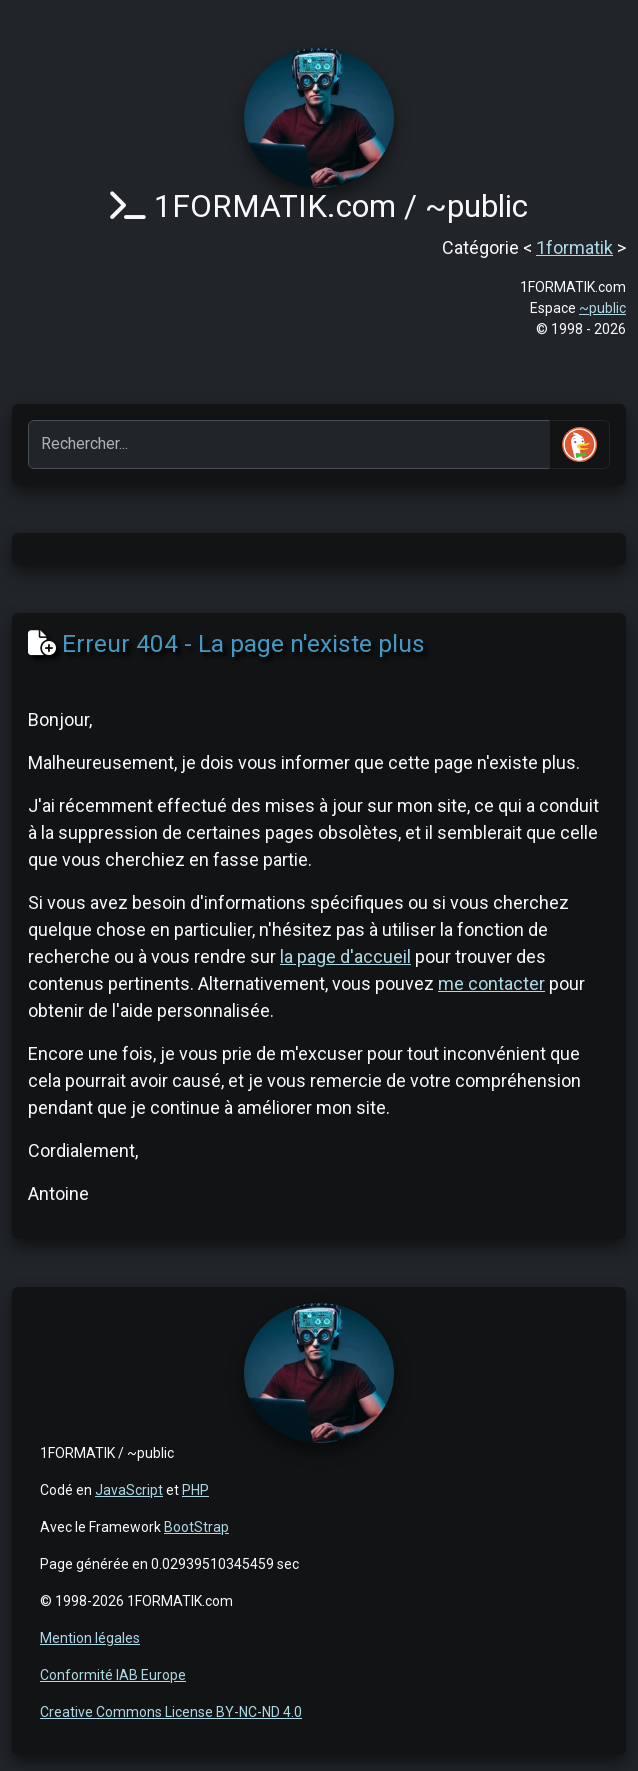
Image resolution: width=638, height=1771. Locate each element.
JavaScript (129, 1490)
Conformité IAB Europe (113, 1675)
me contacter (491, 983)
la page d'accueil (345, 956)
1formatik (574, 247)
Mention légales (90, 1638)
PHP (195, 1490)
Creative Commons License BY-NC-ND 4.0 (171, 1712)
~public (602, 308)
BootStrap (196, 1527)
